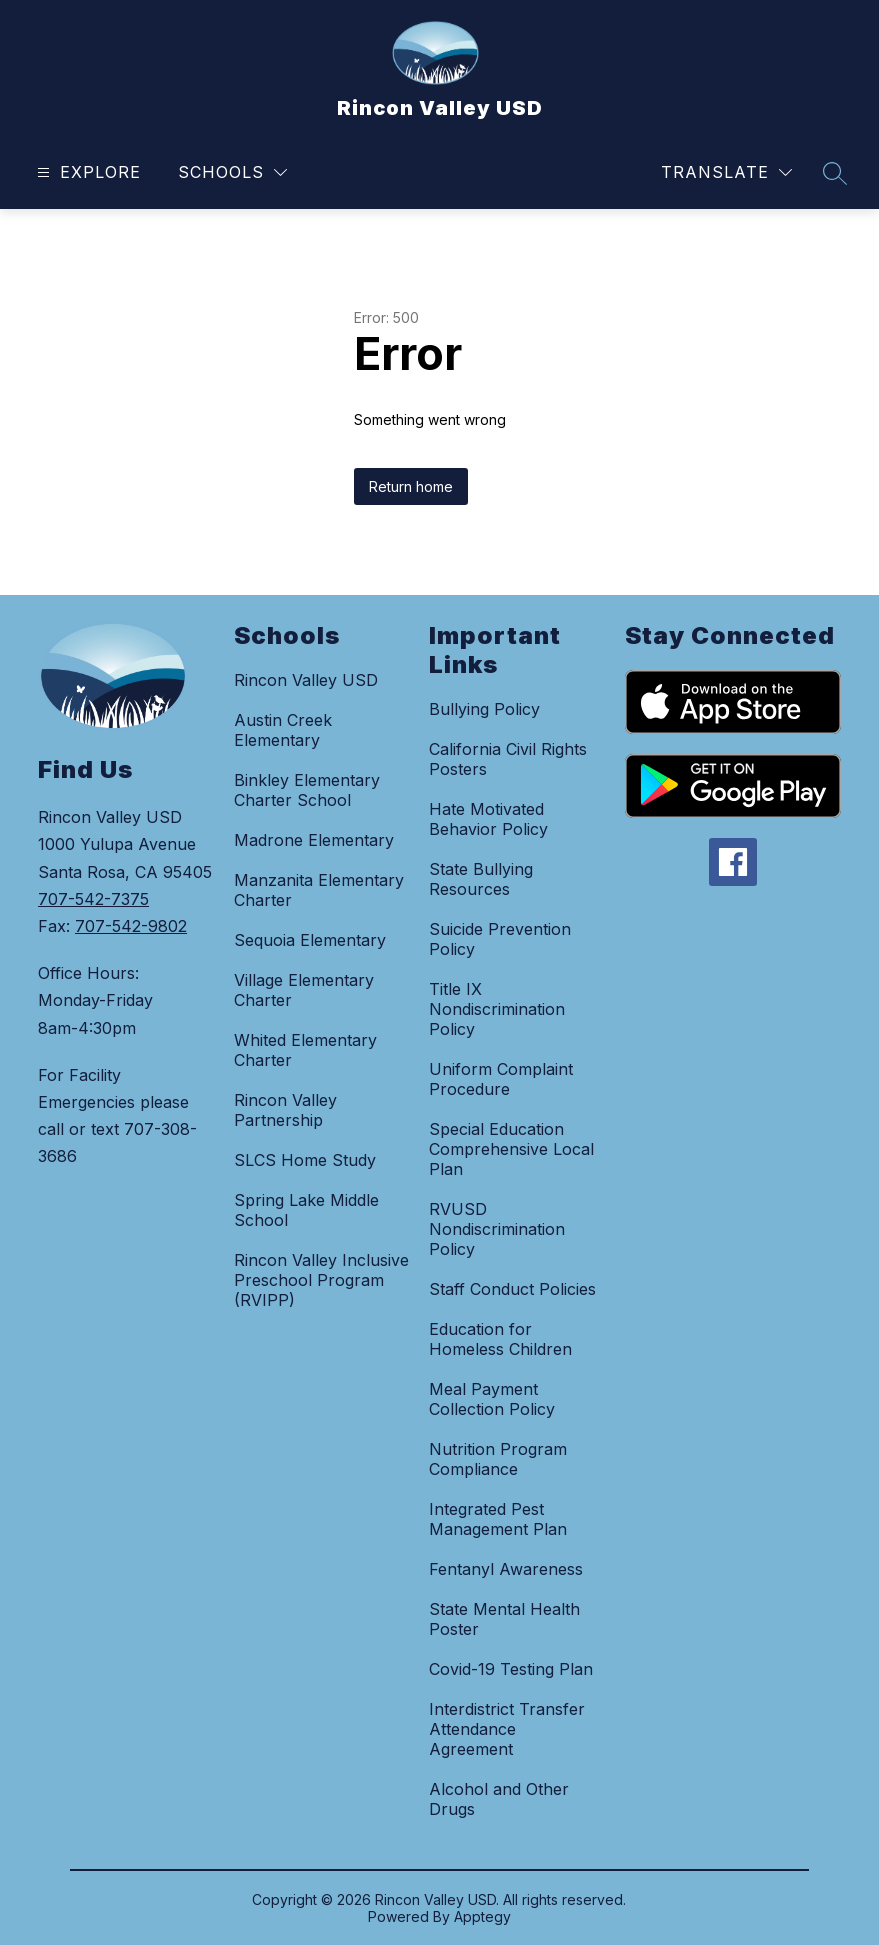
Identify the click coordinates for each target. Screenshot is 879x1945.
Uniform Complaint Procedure (501, 1079)
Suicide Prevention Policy (500, 939)
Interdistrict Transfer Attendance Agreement (507, 1729)
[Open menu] (86, 172)
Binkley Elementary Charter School (307, 790)
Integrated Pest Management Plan (498, 1519)
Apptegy (482, 1916)
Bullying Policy (484, 709)
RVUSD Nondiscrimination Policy (497, 1229)
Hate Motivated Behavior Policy (488, 819)
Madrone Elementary (314, 840)
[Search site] (835, 173)
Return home (411, 486)
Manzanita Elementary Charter (319, 890)
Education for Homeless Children (500, 1339)
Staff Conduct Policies (512, 1289)
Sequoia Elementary (310, 940)
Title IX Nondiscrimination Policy (497, 1009)
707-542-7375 (93, 899)
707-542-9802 (131, 926)
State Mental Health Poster (504, 1619)
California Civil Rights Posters (508, 759)
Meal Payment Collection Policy (492, 1399)
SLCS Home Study (305, 1160)
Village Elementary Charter (304, 990)
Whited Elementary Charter (305, 1050)
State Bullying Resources (481, 879)
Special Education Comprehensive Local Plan (511, 1149)
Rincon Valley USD (306, 680)
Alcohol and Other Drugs (499, 1799)
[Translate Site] (726, 172)
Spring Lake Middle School (306, 1210)
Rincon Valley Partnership (285, 1110)
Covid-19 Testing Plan (511, 1669)
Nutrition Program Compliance (498, 1459)
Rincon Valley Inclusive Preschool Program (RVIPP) (321, 1280)
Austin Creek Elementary (283, 730)
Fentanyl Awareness (506, 1569)
